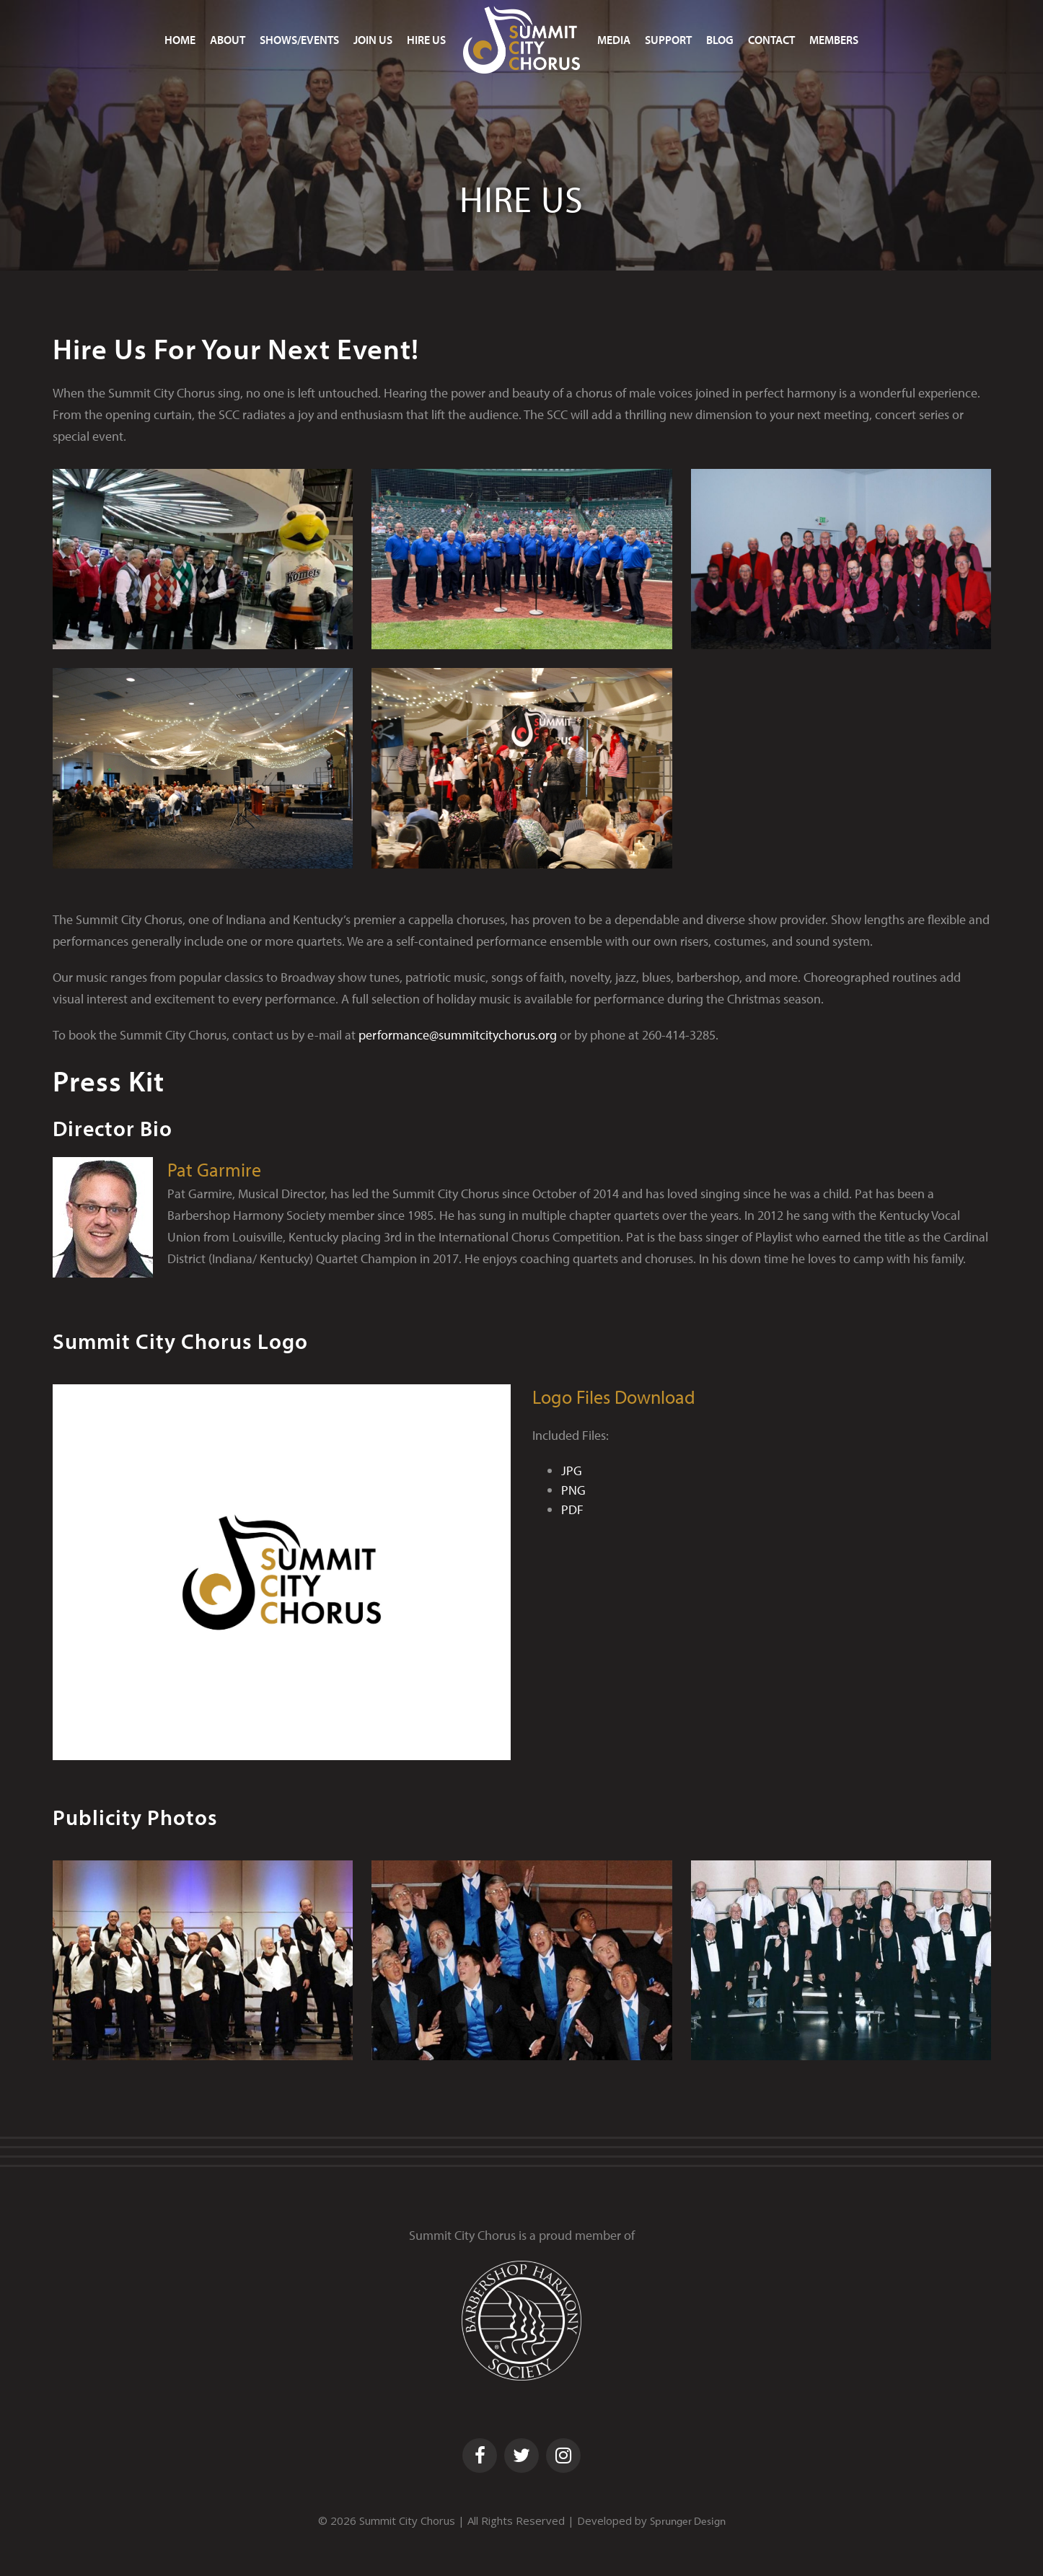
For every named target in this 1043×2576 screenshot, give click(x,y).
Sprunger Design (688, 2521)
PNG (573, 1490)
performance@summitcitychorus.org (457, 1035)
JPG (571, 1470)
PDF (572, 1509)
